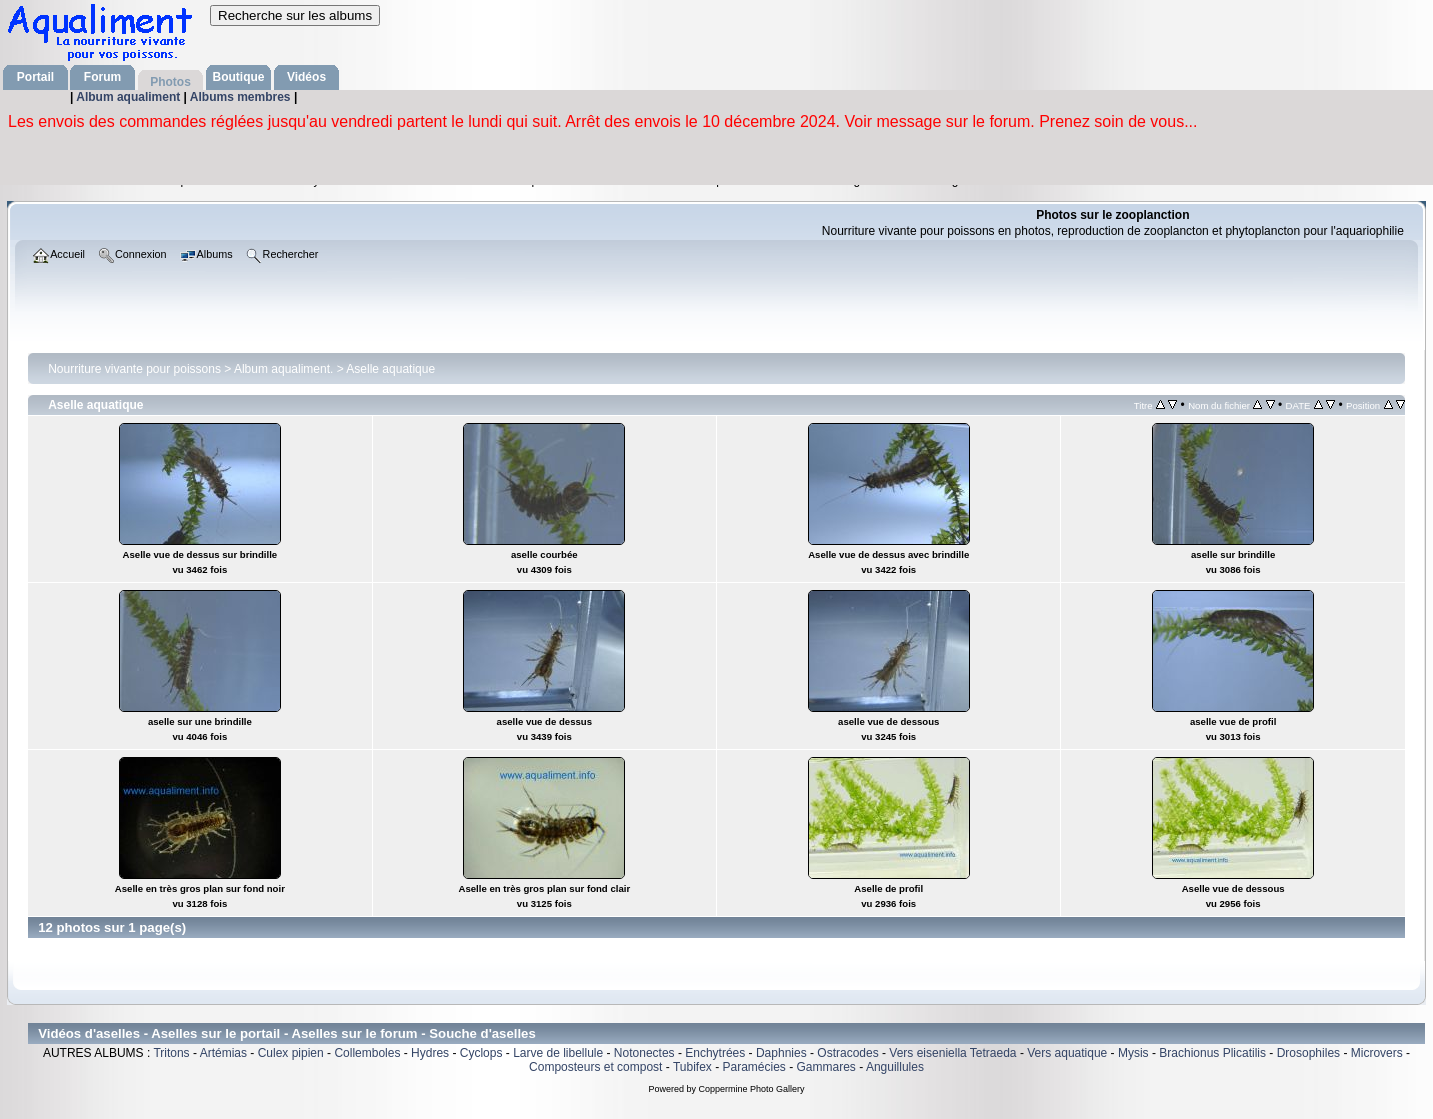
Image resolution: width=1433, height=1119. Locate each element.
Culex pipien (291, 1053)
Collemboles (367, 1053)
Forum (102, 77)
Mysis (1133, 1053)
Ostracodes (847, 1053)
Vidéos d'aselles (89, 1033)
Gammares (826, 1067)
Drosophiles (1308, 1053)
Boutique (239, 77)
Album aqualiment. (283, 369)
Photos (170, 82)
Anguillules (895, 1067)
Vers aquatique (1067, 1053)
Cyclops (481, 1053)
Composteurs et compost (595, 1067)
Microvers (1377, 1053)
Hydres (430, 1053)
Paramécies (753, 1067)
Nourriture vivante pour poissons (134, 369)
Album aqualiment (129, 97)
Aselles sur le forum (354, 1033)
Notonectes (644, 1053)
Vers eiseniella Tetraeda (952, 1053)
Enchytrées (715, 1053)
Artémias (223, 1053)
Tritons (171, 1053)
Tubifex (692, 1067)
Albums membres (242, 97)
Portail (35, 77)
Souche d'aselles (482, 1033)
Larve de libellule (558, 1053)
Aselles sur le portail (215, 1033)
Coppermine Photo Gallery (751, 1089)
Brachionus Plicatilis (1212, 1053)
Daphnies (781, 1053)
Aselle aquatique (390, 369)
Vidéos (306, 77)
